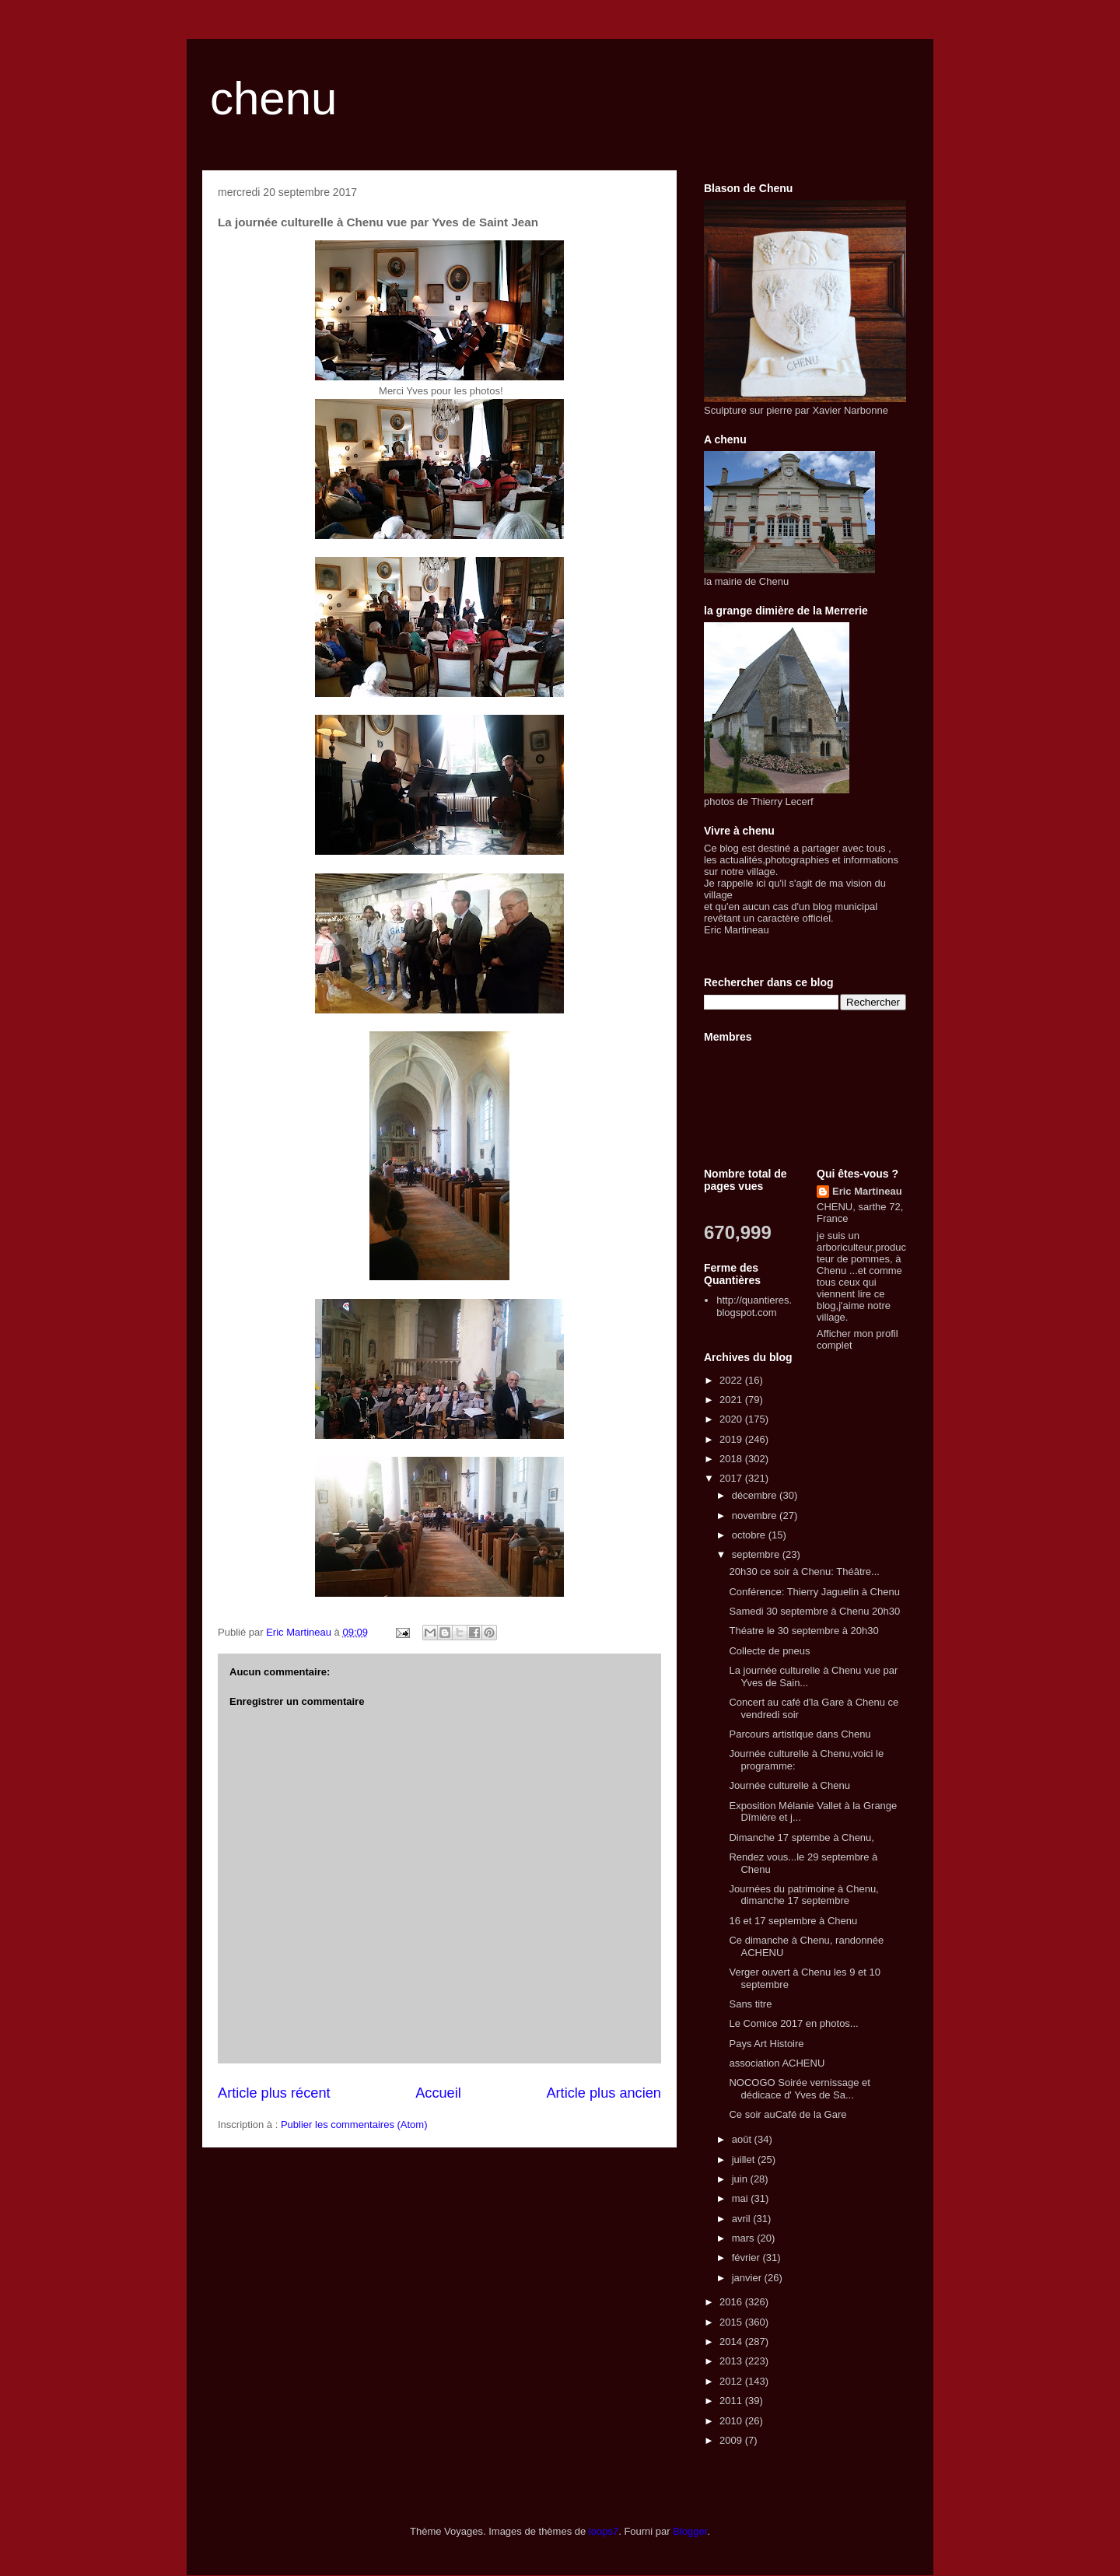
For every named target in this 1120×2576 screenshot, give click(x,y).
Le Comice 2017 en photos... (793, 2023)
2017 (732, 1478)
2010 (732, 2421)
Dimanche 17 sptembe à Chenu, (801, 1837)
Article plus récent (274, 2093)
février (747, 2257)
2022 (732, 1380)
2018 (732, 1459)
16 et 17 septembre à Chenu (793, 1921)
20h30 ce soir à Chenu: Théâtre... (804, 1571)
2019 (732, 1439)
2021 (732, 1399)
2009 (732, 2440)
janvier (748, 2278)
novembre (755, 1515)
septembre (757, 1554)
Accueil (438, 2093)
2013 (732, 2361)
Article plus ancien (603, 2093)
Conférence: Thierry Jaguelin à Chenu (814, 1592)
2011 (732, 2400)
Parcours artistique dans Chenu (799, 1734)
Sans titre (750, 2004)
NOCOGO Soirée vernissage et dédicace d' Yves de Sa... (799, 2089)
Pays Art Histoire (766, 2043)
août (743, 2139)
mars (745, 2238)
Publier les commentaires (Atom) (354, 2124)
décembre (755, 1495)
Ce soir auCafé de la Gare (787, 2114)
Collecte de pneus (769, 1651)
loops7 (603, 2531)
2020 (732, 1419)
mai (741, 2198)
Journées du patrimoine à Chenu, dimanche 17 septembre (803, 1895)
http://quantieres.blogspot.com (754, 1306)
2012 (732, 2381)
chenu (273, 98)
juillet (745, 2159)
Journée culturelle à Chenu (789, 1785)
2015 (732, 2322)
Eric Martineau (867, 1191)
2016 (732, 2302)
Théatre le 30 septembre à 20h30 (803, 1630)
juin (741, 2179)
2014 (732, 2341)
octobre (750, 1535)
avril (742, 2218)
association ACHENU (776, 2063)
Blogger (690, 2531)
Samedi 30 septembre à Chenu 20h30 (814, 1611)
